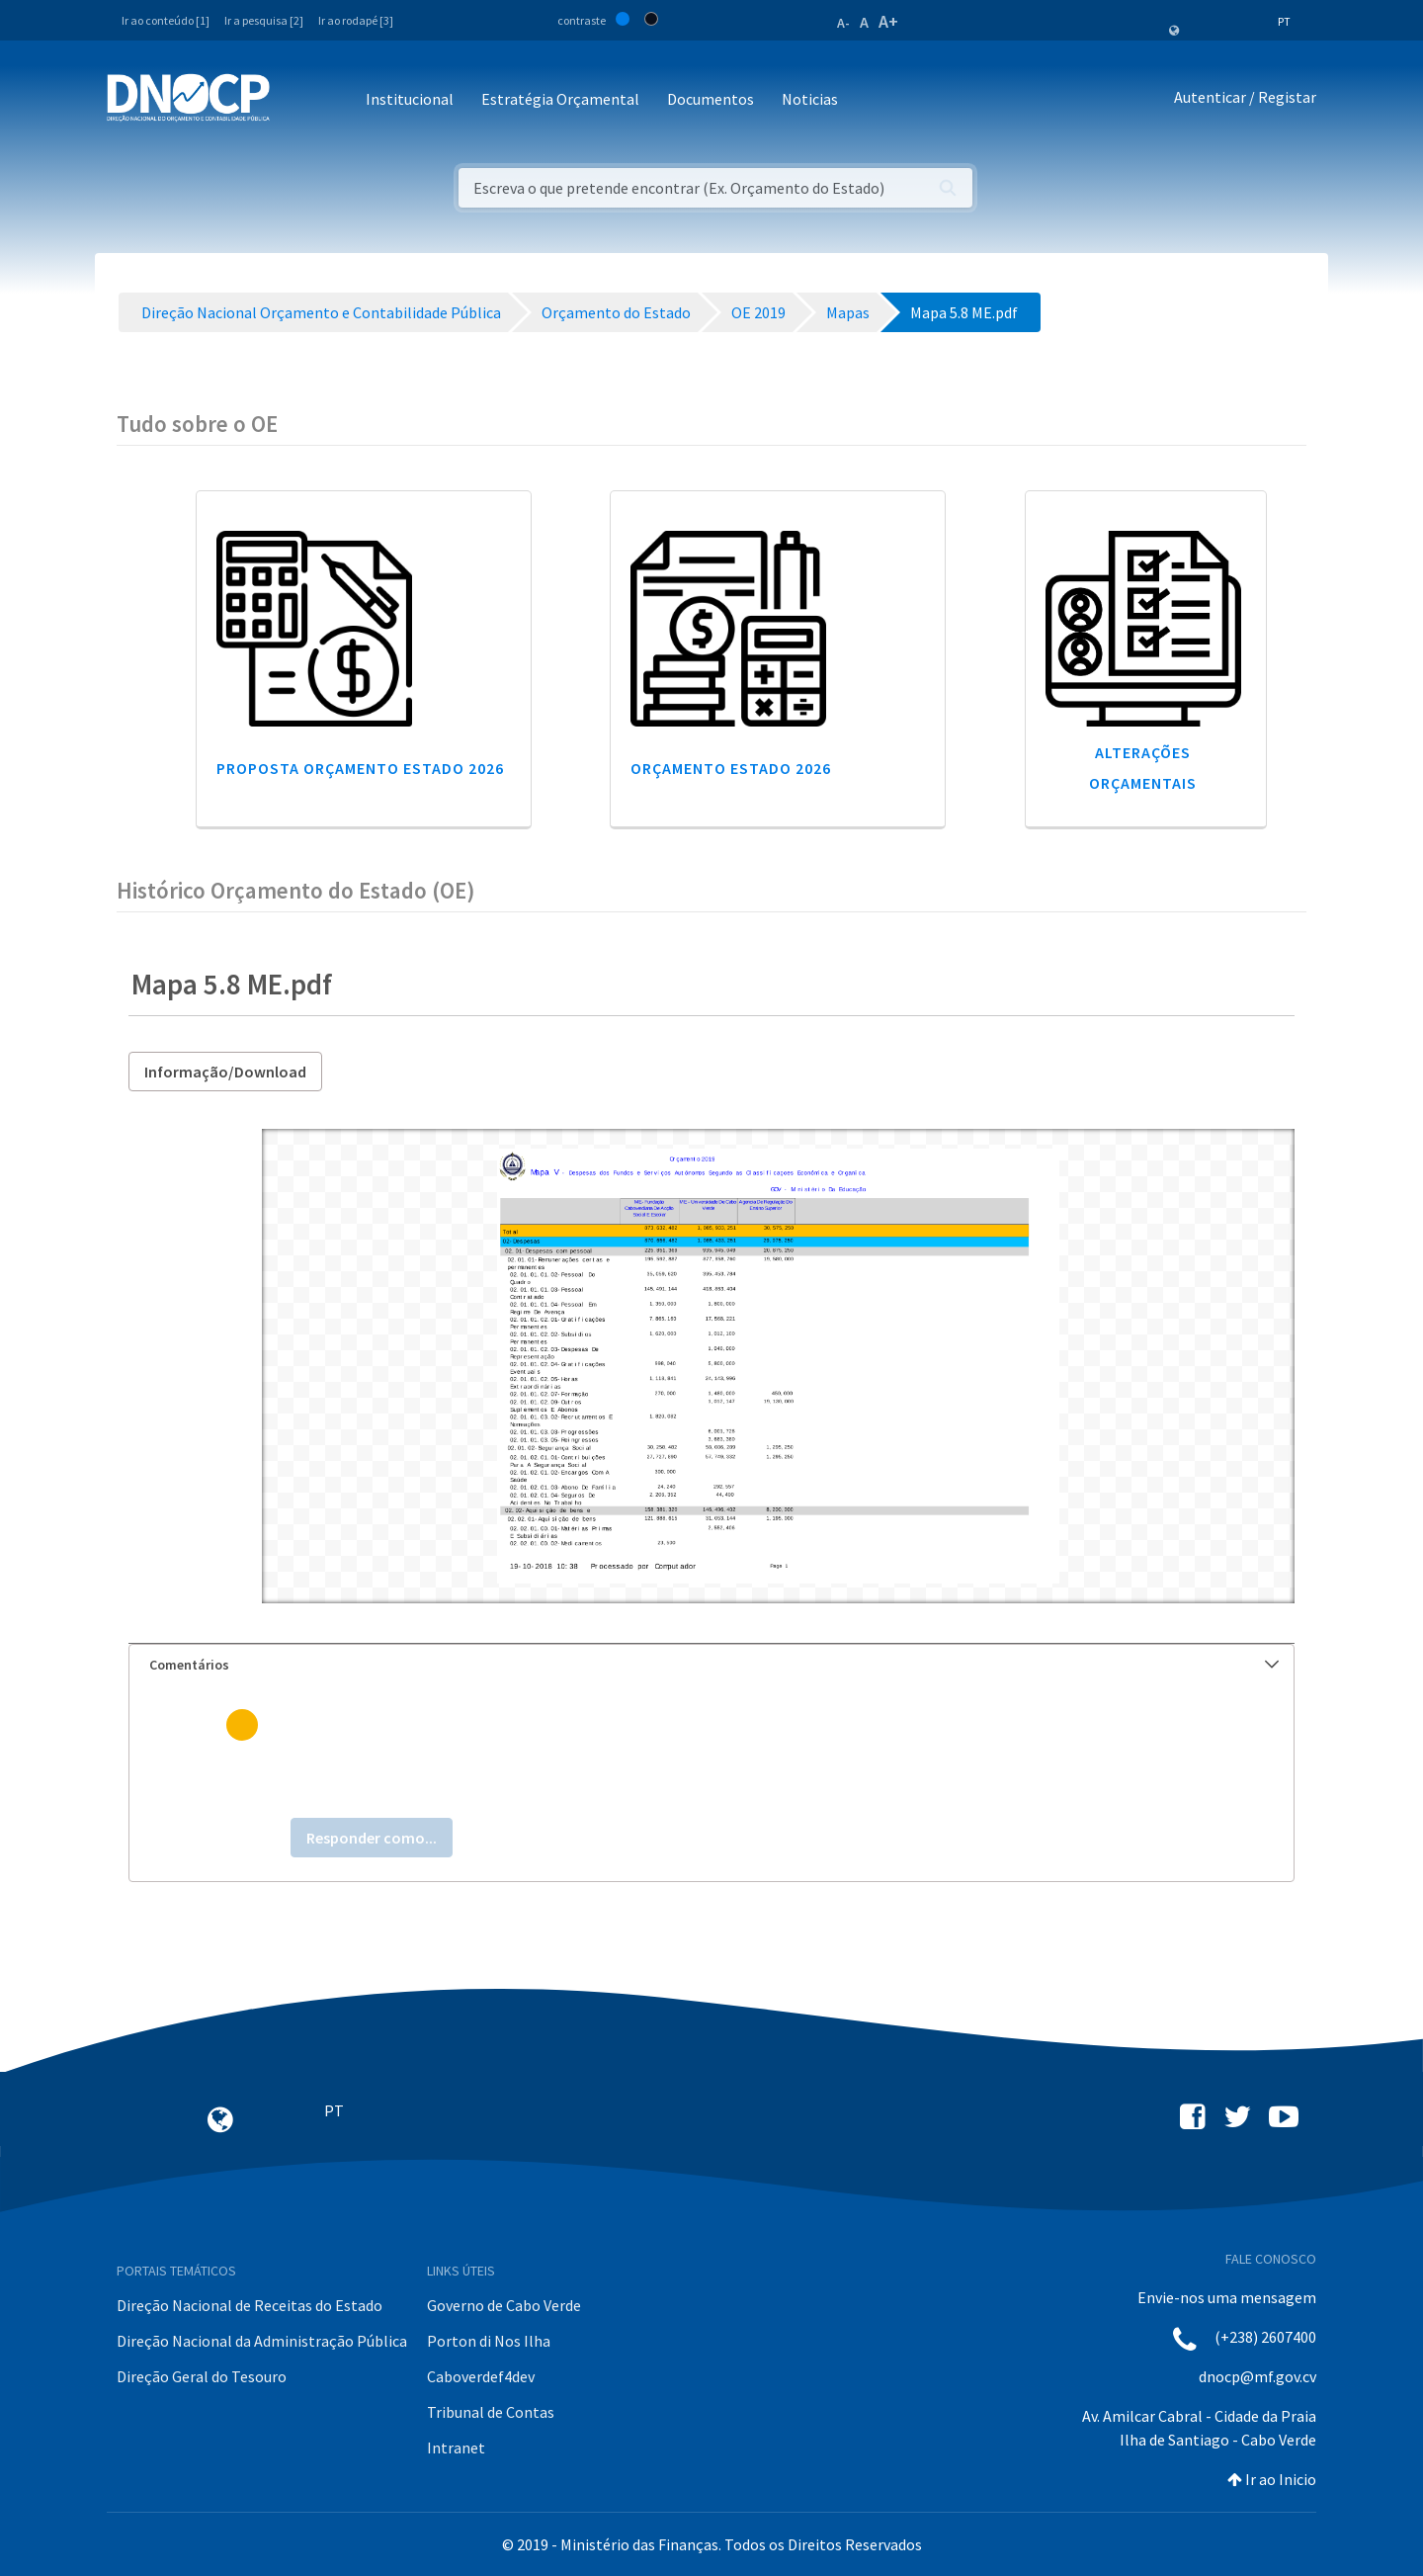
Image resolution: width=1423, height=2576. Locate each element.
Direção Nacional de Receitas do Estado (249, 2305)
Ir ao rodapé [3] (355, 20)
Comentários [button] (714, 1665)
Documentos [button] (710, 99)
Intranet (456, 2447)
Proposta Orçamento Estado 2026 (360, 768)
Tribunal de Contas (490, 2412)
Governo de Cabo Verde (504, 2305)
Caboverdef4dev (481, 2376)
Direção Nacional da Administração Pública (262, 2341)
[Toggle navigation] (296, 100)
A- (843, 23)
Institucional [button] (410, 99)
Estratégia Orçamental (560, 99)
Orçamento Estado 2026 (730, 768)
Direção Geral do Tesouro (202, 2376)
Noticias (810, 99)
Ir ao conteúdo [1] (165, 20)
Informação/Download (225, 1071)
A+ (888, 21)
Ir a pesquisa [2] (263, 20)
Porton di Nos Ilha (488, 2341)
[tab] (711, 1665)
